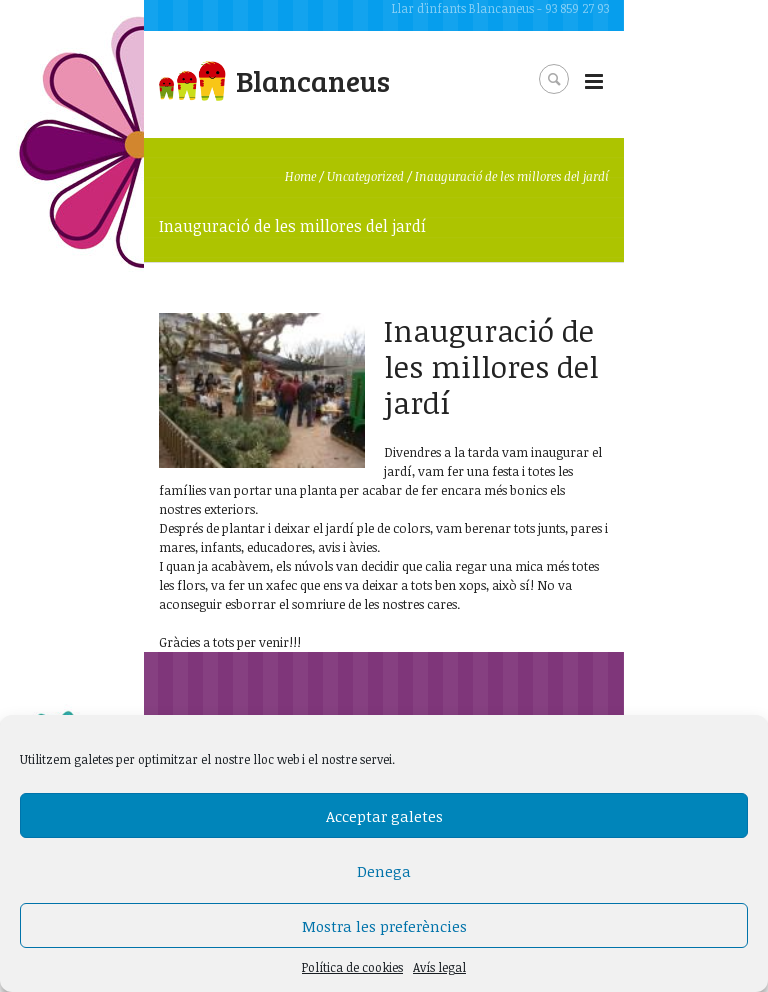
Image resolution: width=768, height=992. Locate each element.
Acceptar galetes (384, 816)
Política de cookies (352, 967)
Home (300, 176)
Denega (384, 871)
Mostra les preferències (384, 926)
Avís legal (439, 967)
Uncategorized (365, 176)
